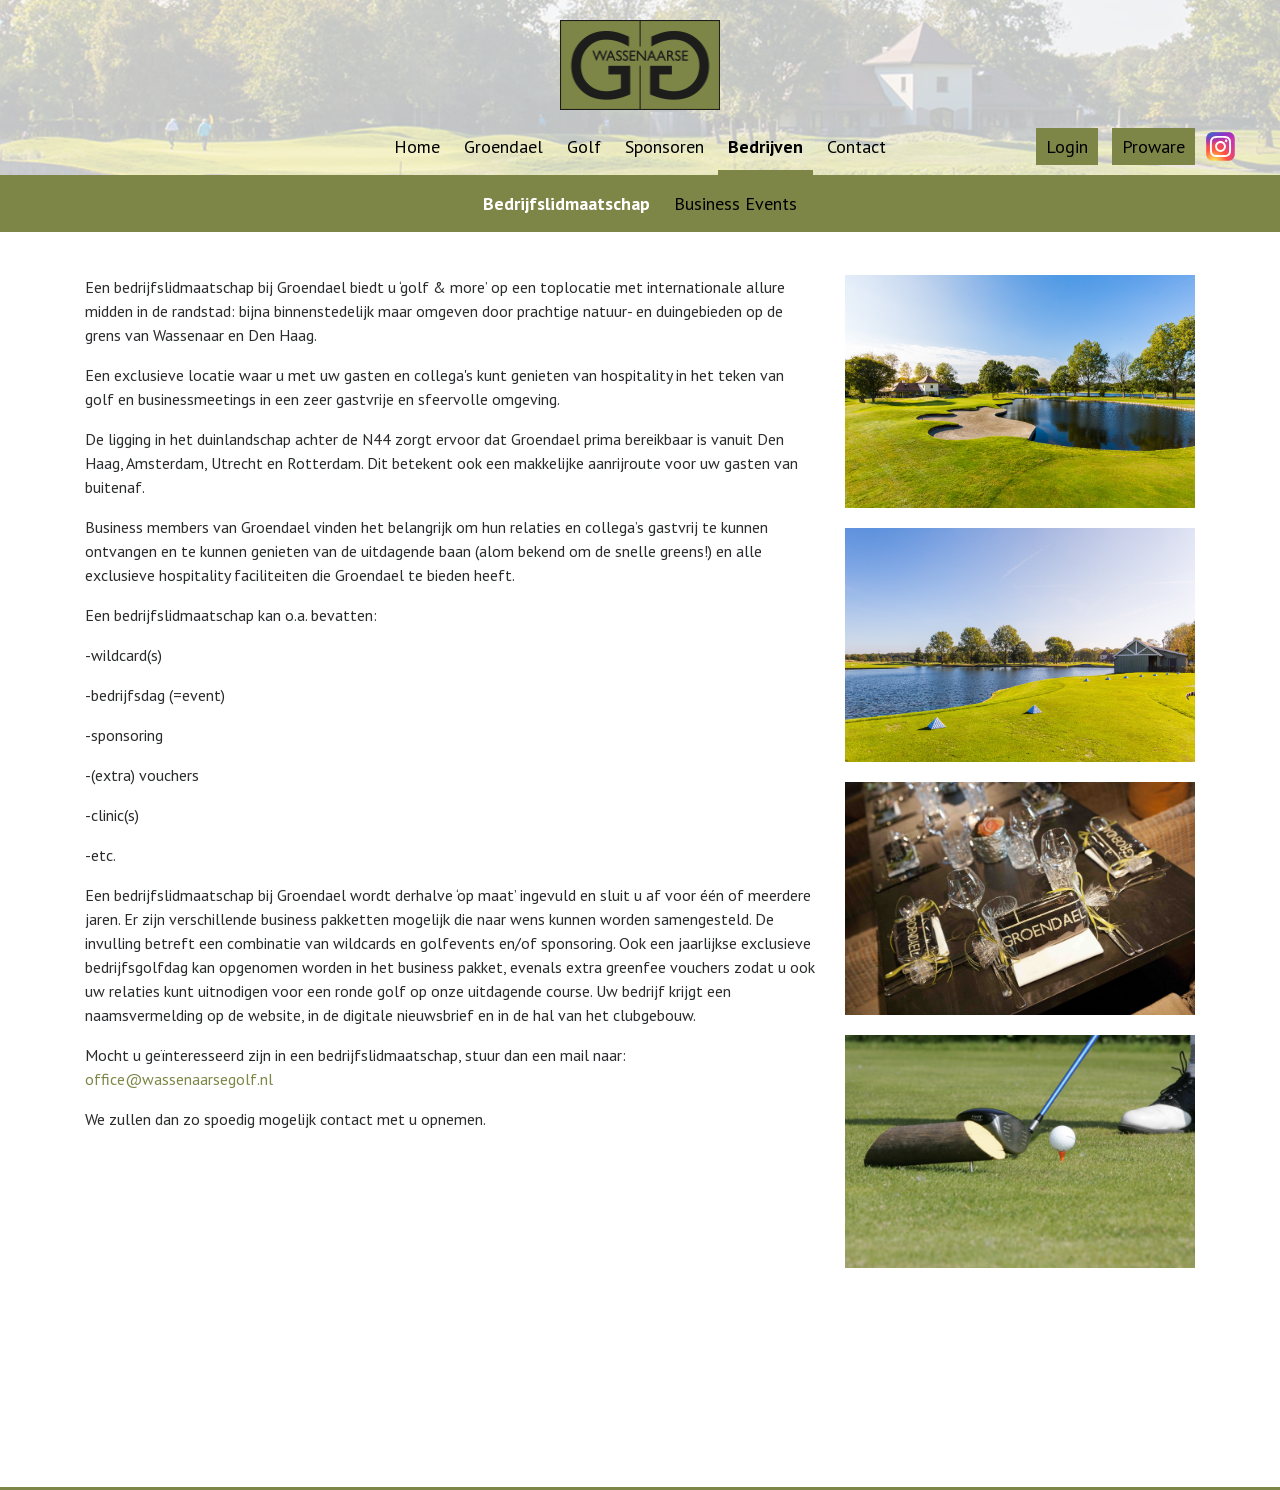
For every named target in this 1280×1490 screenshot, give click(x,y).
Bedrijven (765, 146)
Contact (856, 146)
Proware (1153, 146)
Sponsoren (664, 146)
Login (1067, 146)
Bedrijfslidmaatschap (566, 203)
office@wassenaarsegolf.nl (179, 1079)
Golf (584, 146)
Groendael (503, 146)
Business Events (735, 203)
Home (417, 146)
